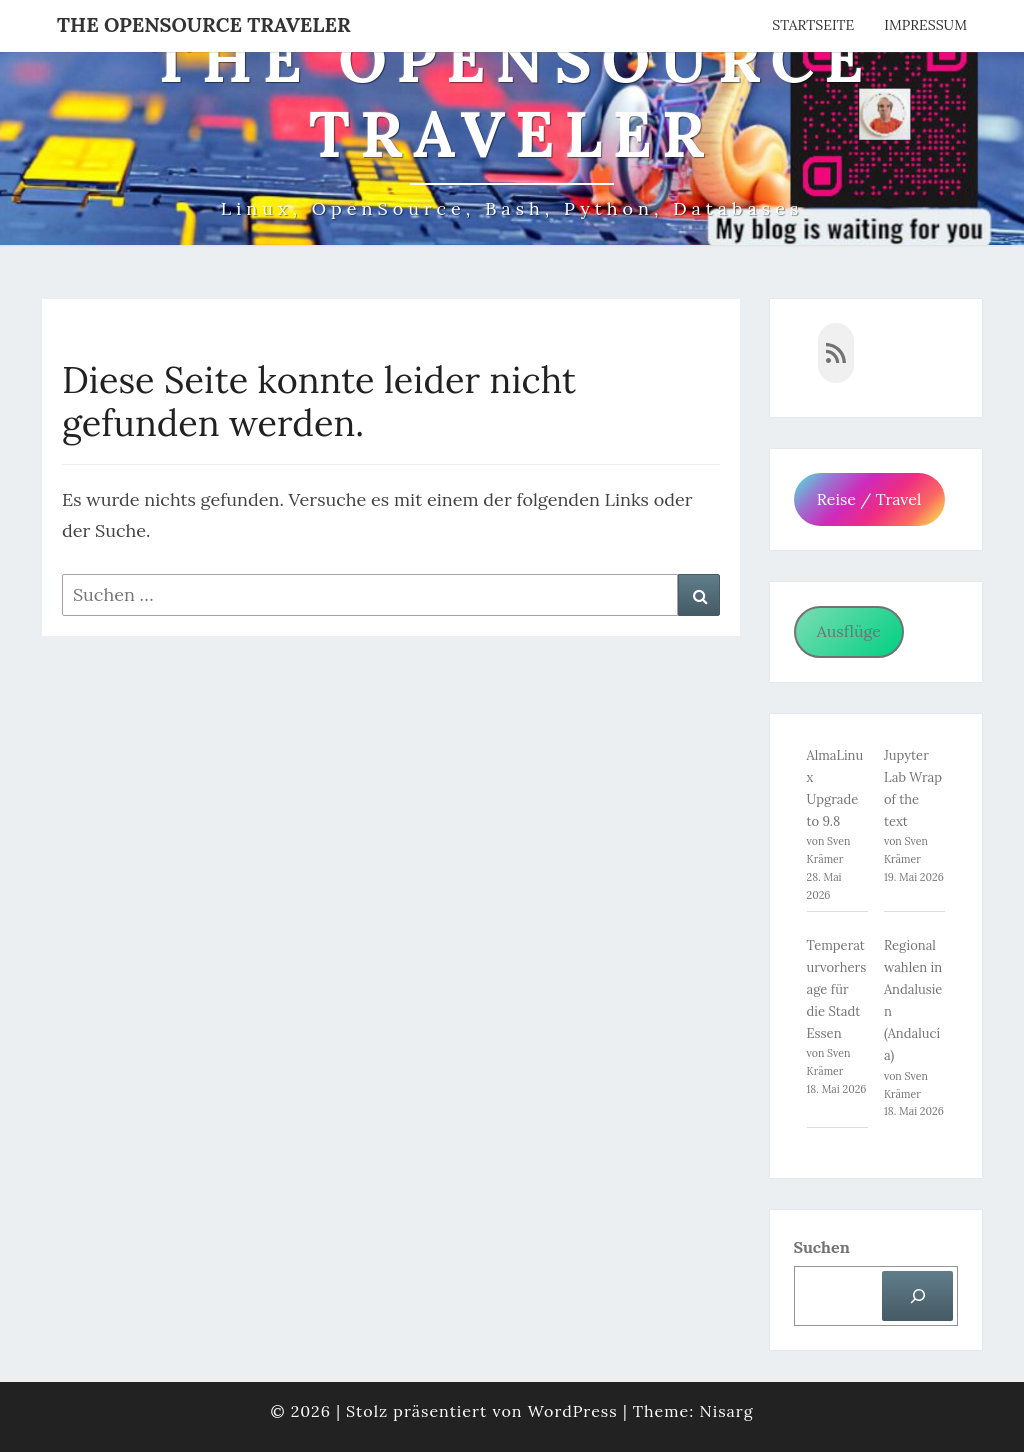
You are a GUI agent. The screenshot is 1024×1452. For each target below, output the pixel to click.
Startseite (813, 25)
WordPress (573, 1411)
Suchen (822, 1247)
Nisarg (726, 1411)
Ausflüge (849, 631)
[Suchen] (917, 1295)
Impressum (925, 25)
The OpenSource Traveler (204, 24)
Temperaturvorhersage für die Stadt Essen (837, 989)
